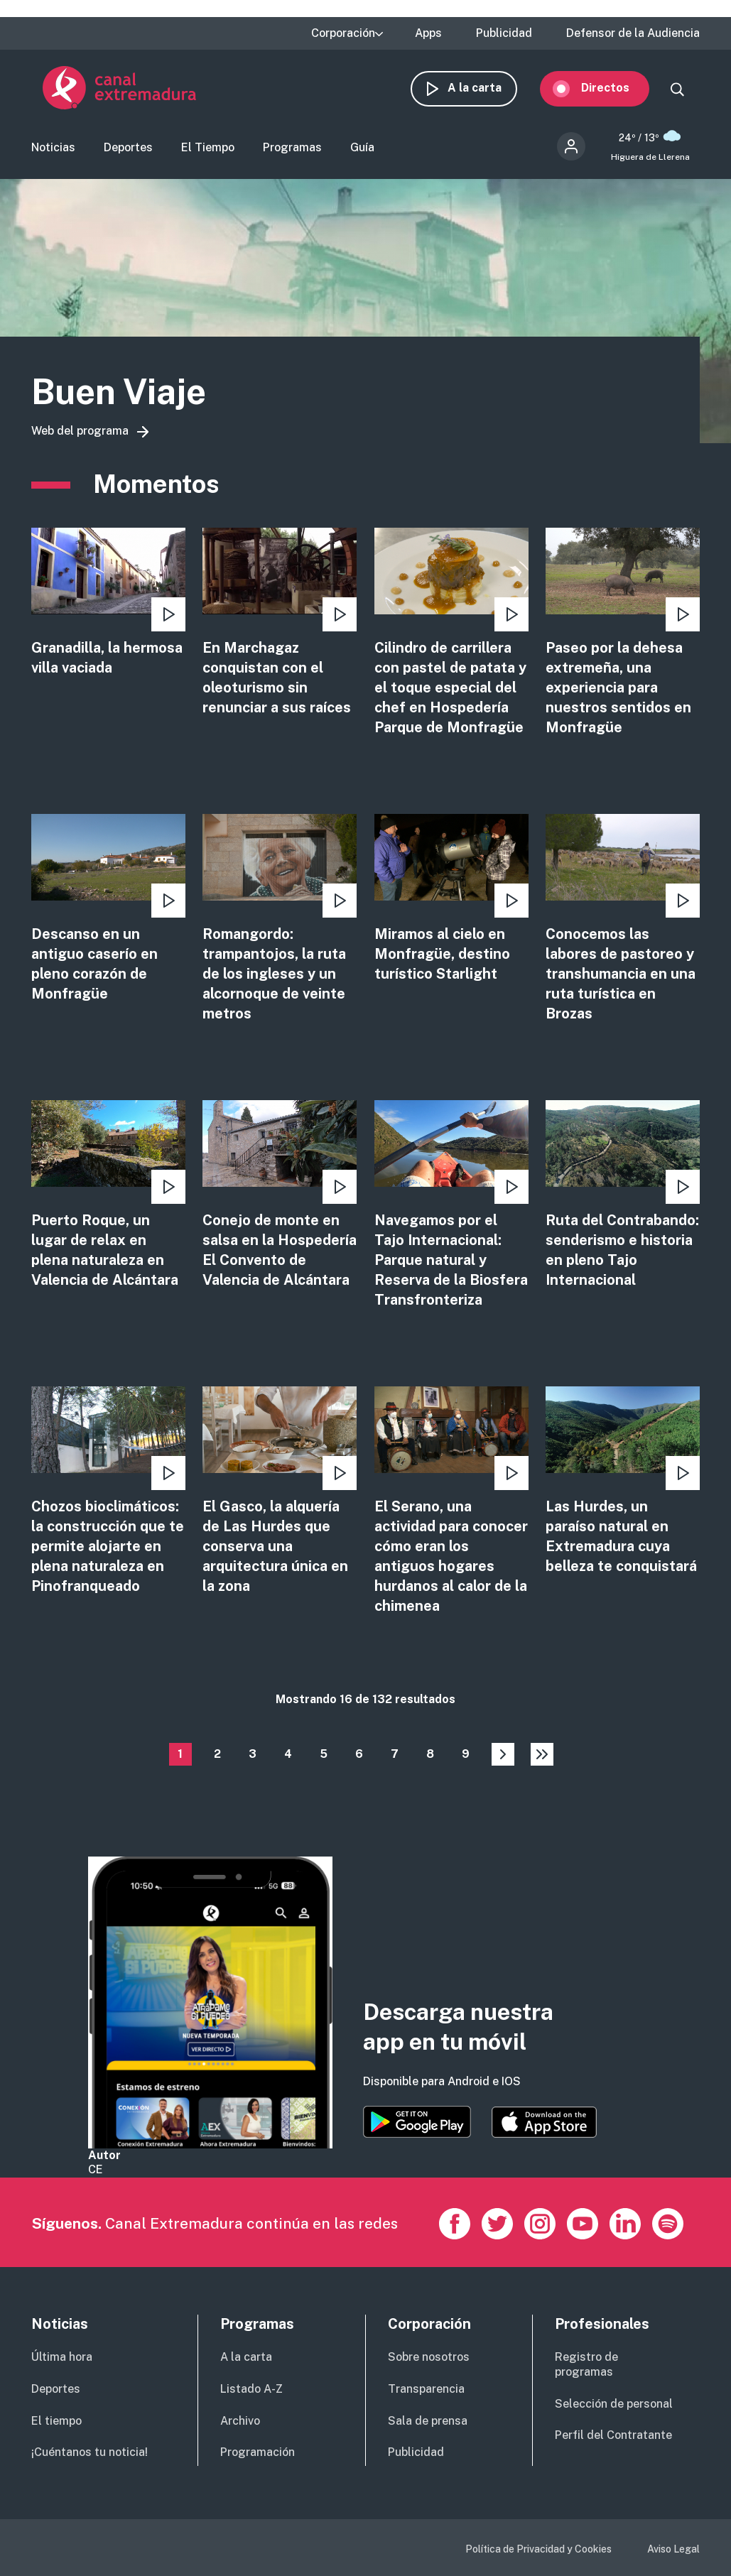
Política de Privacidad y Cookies (538, 2549)
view (108, 609)
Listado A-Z (251, 2389)
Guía (362, 151)
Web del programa (80, 437)
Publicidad (504, 33)
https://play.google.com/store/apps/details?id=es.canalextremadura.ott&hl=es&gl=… (417, 2122)
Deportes (128, 151)
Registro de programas (586, 2364)
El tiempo (56, 2421)
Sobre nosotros (429, 2357)
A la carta (486, 90)
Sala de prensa (427, 2421)
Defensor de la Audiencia (633, 33)
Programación (257, 2452)
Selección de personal (614, 2404)
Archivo (240, 2421)
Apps (428, 33)
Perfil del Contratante (613, 2435)
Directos (616, 90)
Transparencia (426, 2389)
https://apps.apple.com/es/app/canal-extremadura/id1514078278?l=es (544, 2122)
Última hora (61, 2357)
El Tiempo (207, 151)
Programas (292, 151)
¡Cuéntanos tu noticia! (89, 2452)
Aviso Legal (673, 2549)
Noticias (53, 151)
